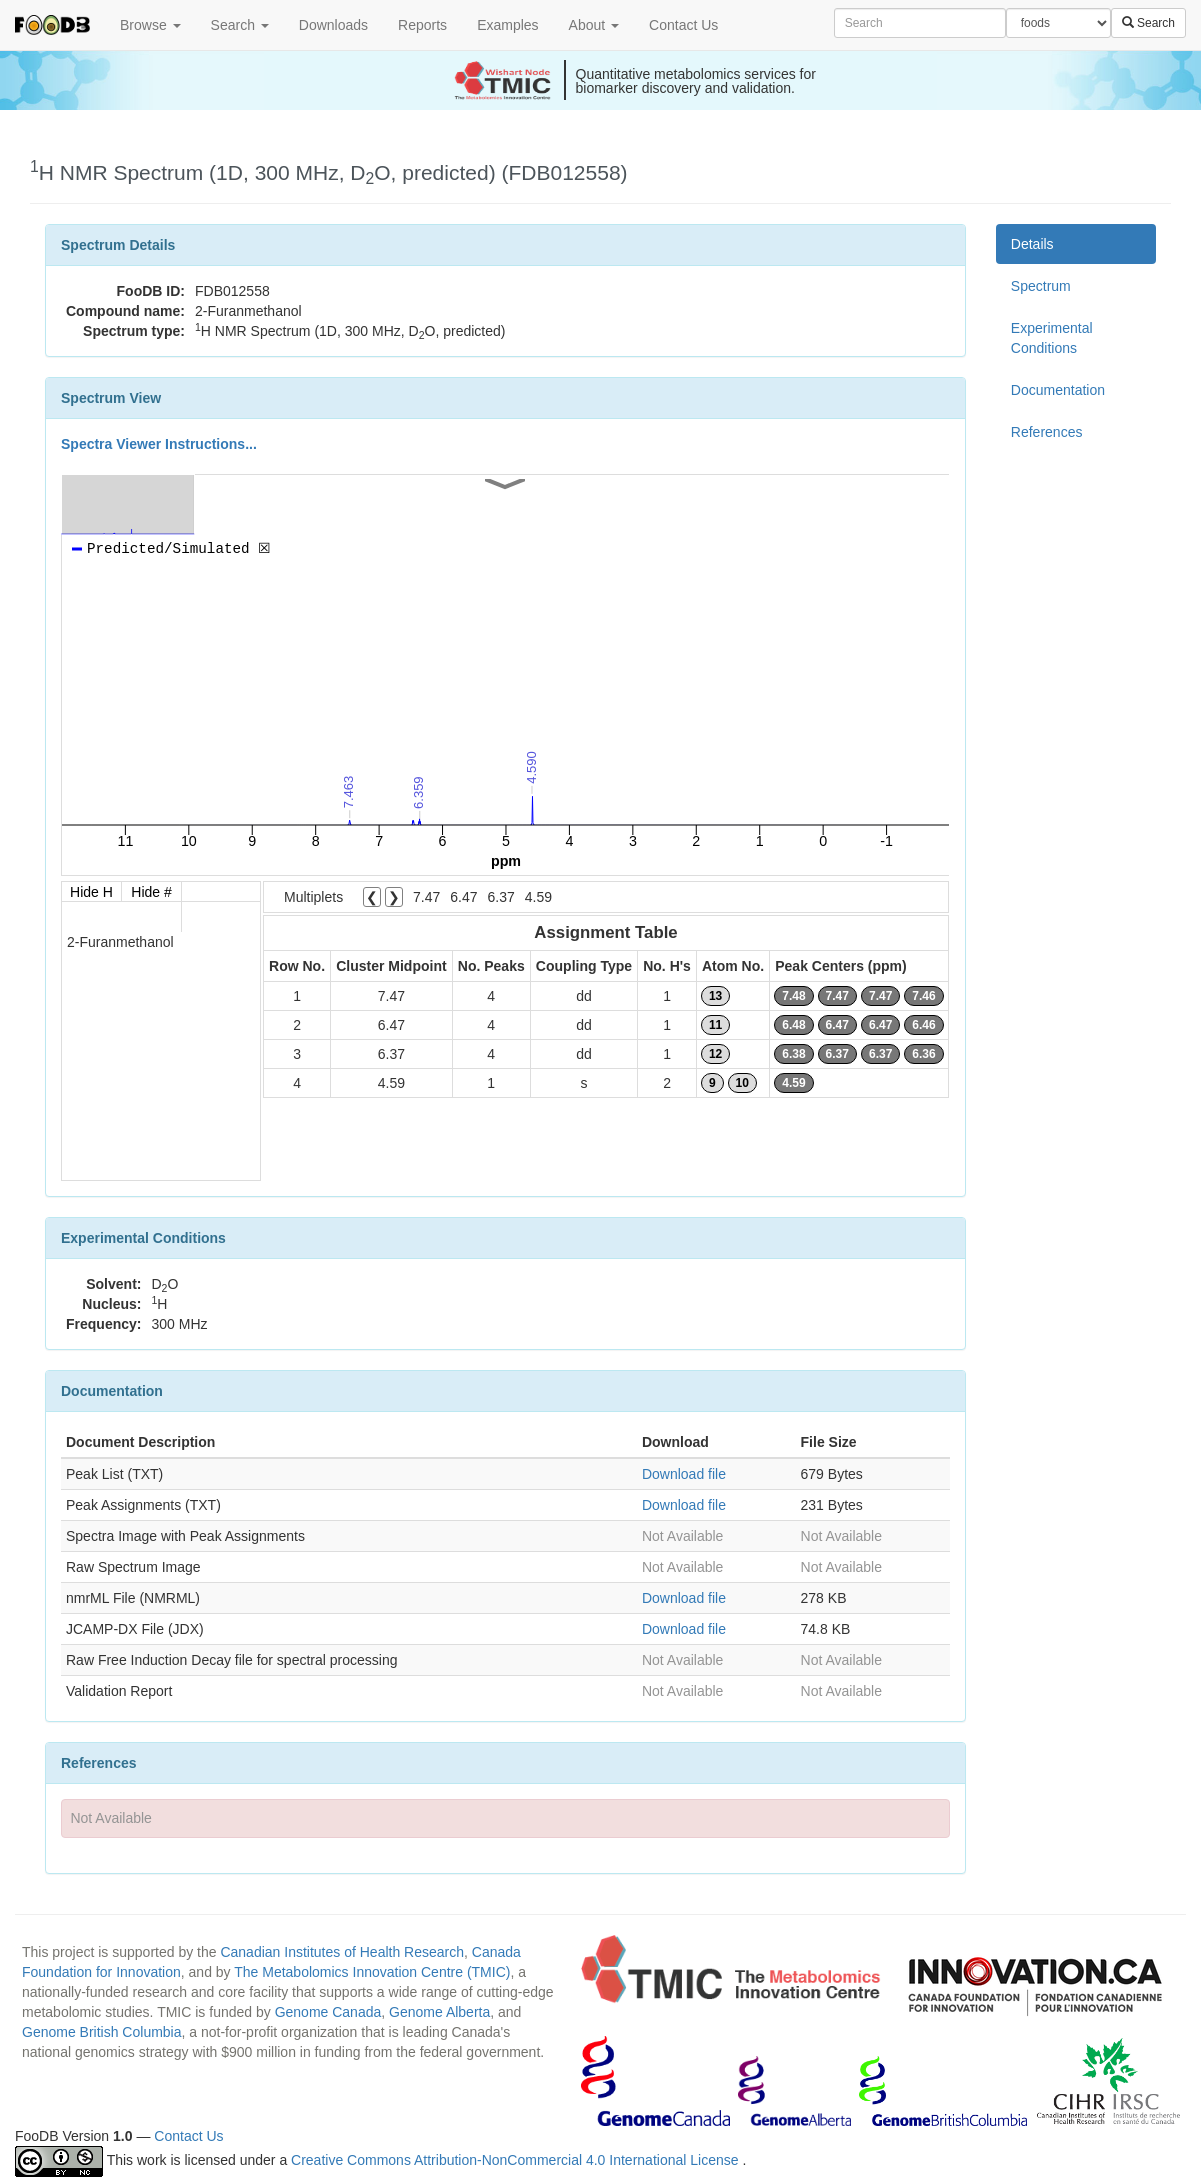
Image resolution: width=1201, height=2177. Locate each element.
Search (240, 25)
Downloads (333, 25)
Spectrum (1041, 286)
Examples (507, 25)
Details (1032, 244)
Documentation (1058, 390)
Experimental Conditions (1052, 338)
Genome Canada (328, 2012)
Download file (684, 1474)
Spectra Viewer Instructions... (159, 444)
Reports (422, 25)
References (1047, 432)
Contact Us (683, 25)
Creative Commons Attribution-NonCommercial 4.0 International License (516, 2160)
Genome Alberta (439, 2012)
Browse (150, 25)
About (594, 25)
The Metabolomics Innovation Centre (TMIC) (372, 1972)
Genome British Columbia (102, 2032)
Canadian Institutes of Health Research (342, 1952)
